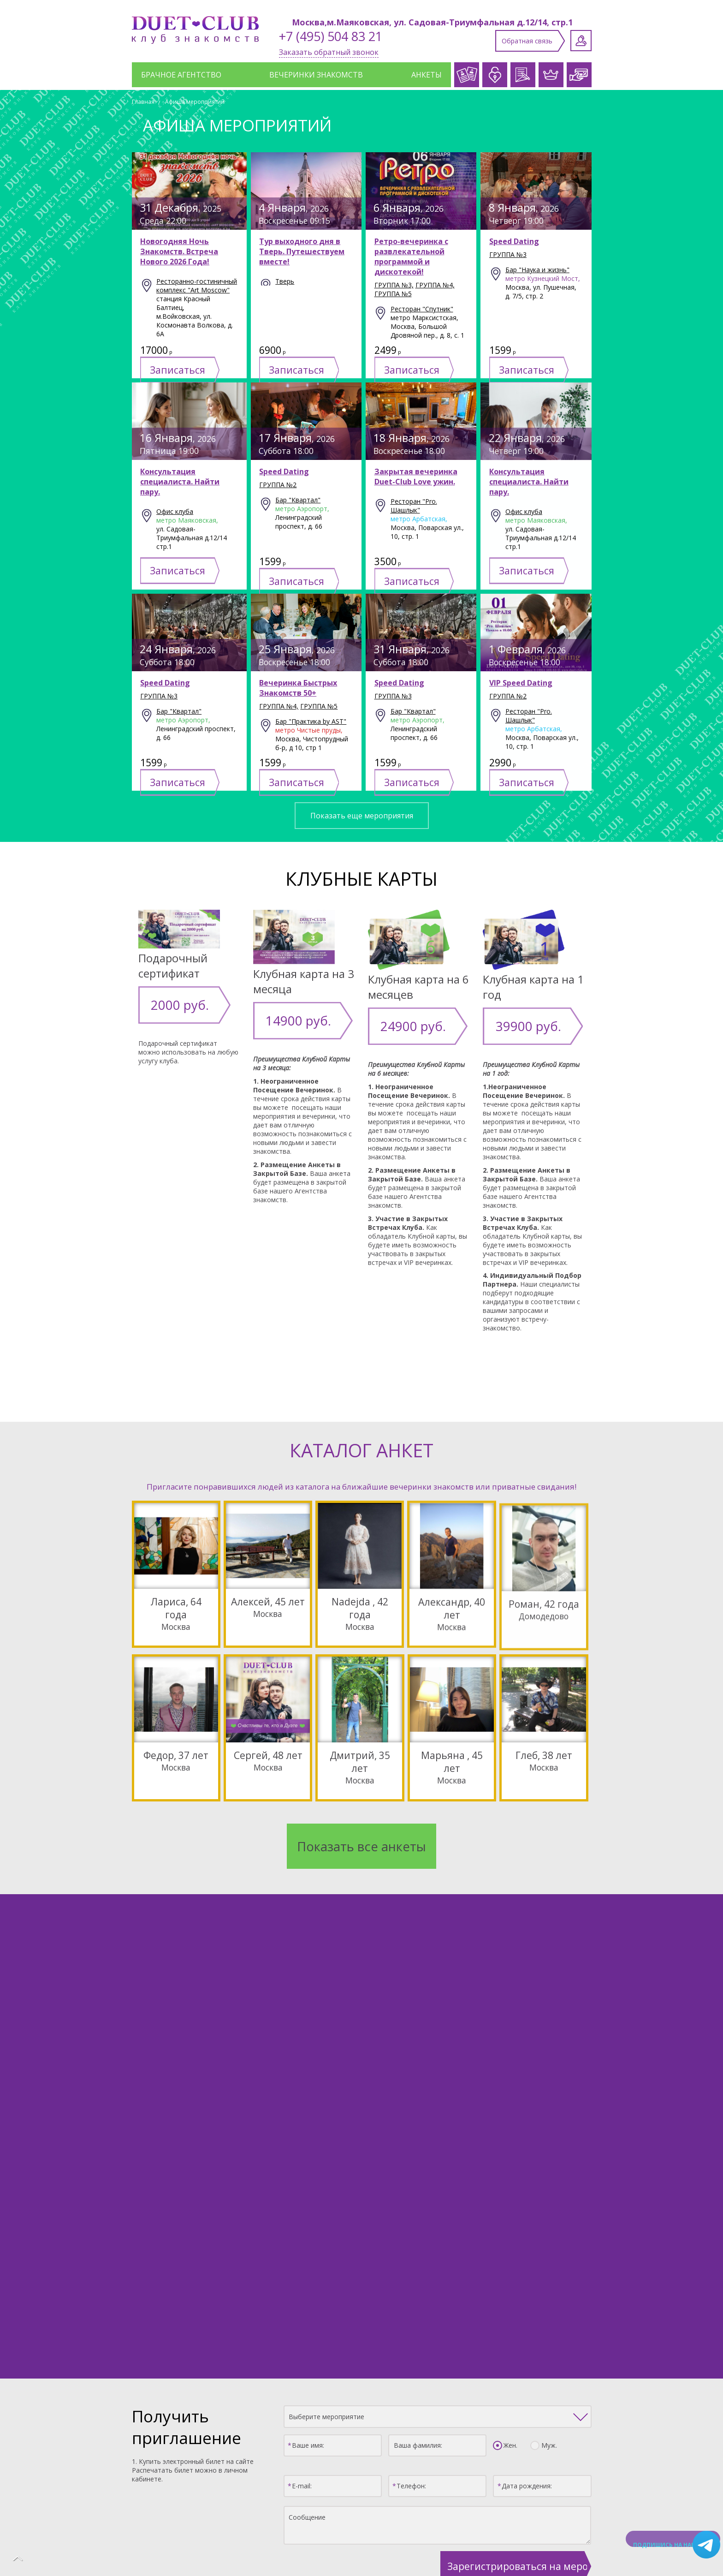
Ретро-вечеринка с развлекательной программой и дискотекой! (411, 256)
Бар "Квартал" (178, 743)
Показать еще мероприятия (361, 816)
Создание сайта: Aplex (361, 2550)
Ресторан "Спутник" (422, 308)
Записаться (201, 355)
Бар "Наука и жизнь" (537, 269)
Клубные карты (443, 2378)
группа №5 (393, 293)
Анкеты (426, 75)
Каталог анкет (168, 2378)
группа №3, (394, 284)
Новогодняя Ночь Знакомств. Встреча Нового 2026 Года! (179, 251)
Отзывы (566, 2378)
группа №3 (508, 254)
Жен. (508, 2174)
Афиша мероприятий (195, 102)
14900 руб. (279, 1013)
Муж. (546, 2174)
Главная (143, 102)
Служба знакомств (255, 2378)
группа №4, (435, 284)
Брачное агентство (181, 75)
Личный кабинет (581, 40)
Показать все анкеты (361, 1809)
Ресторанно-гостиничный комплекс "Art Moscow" (196, 285)
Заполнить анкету (366, 2432)
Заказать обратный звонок (329, 52)
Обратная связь (527, 40)
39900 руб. (508, 1018)
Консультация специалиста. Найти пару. (179, 513)
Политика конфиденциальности (362, 2542)
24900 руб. (393, 1018)
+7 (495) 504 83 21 (330, 36)
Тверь (284, 281)
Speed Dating (514, 241)
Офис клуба (174, 543)
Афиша (511, 2378)
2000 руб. (162, 997)
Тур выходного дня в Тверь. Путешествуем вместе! (301, 251)
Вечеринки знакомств (316, 75)
